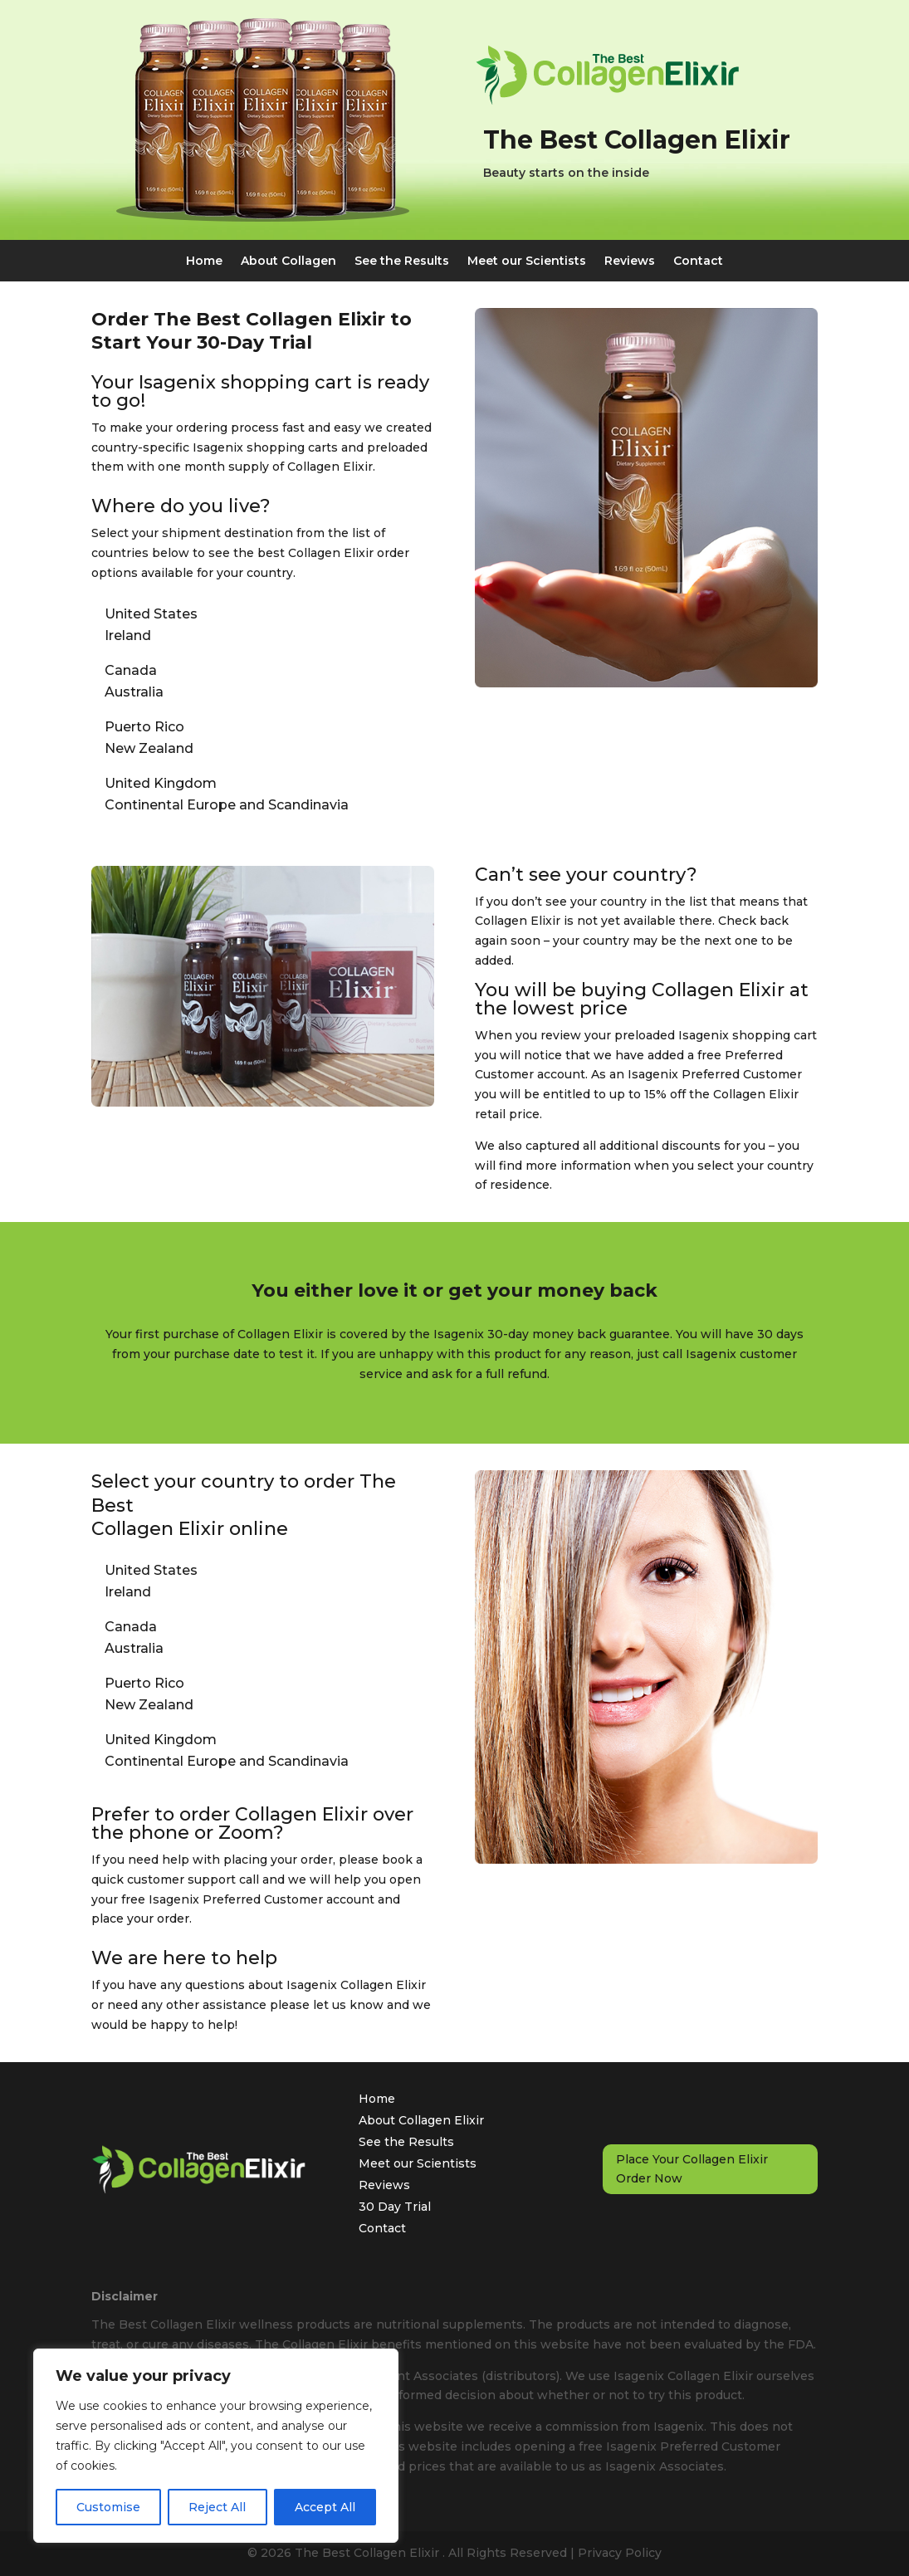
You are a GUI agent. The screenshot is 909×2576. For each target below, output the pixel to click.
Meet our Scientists (526, 261)
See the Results (401, 261)
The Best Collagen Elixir (368, 2552)
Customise (108, 2507)
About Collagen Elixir (421, 2120)
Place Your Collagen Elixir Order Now (692, 2169)
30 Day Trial (395, 2206)
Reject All (217, 2507)
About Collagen (288, 261)
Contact (698, 261)
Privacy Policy (620, 2552)
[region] (215, 2446)
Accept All (325, 2507)
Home (204, 261)
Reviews (629, 261)
